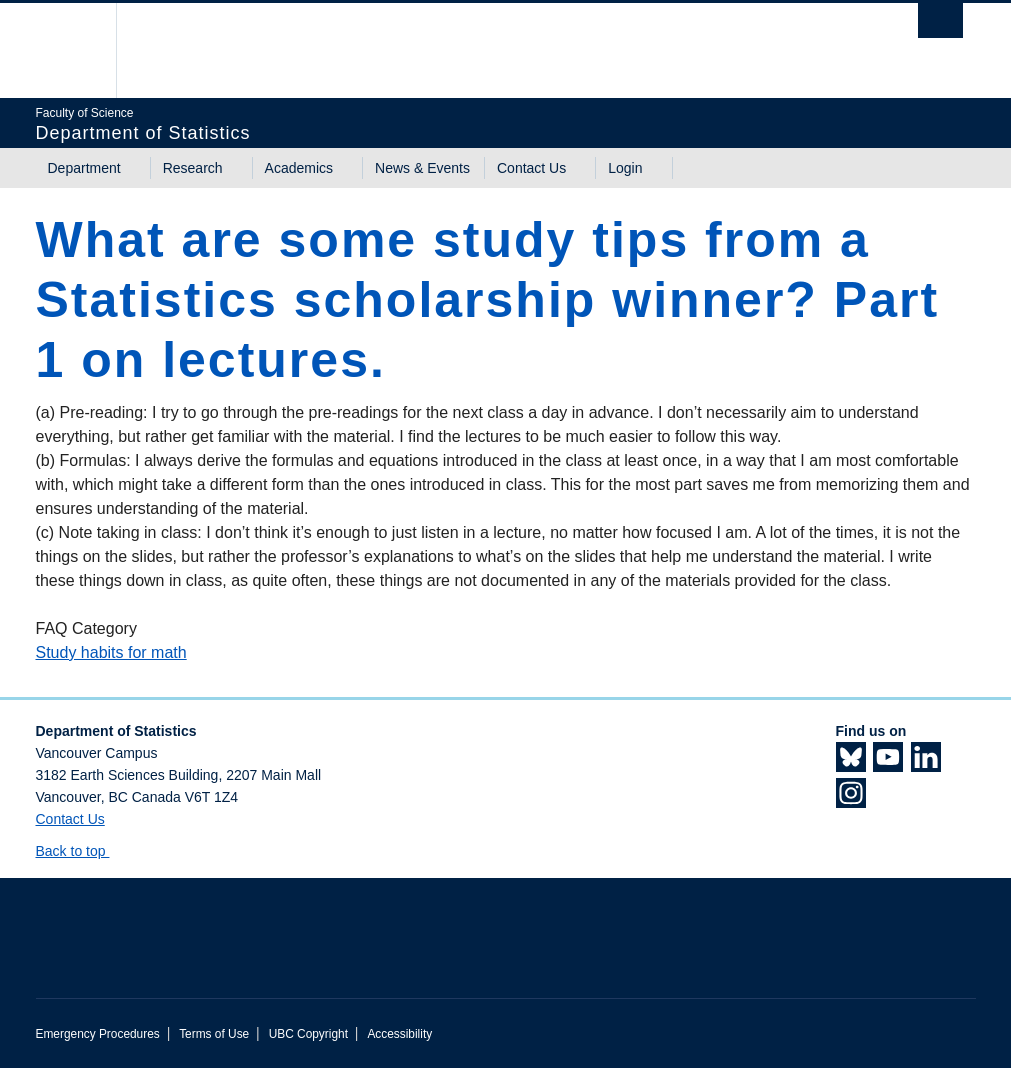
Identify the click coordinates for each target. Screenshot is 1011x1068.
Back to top (80, 851)
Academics (299, 168)
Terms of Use (214, 1034)
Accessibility (399, 1034)
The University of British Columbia (83, 50)
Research (193, 168)
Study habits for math (111, 652)
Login (625, 168)
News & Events (422, 168)
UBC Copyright (308, 1034)
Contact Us (531, 168)
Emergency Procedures (98, 1034)
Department (84, 168)
